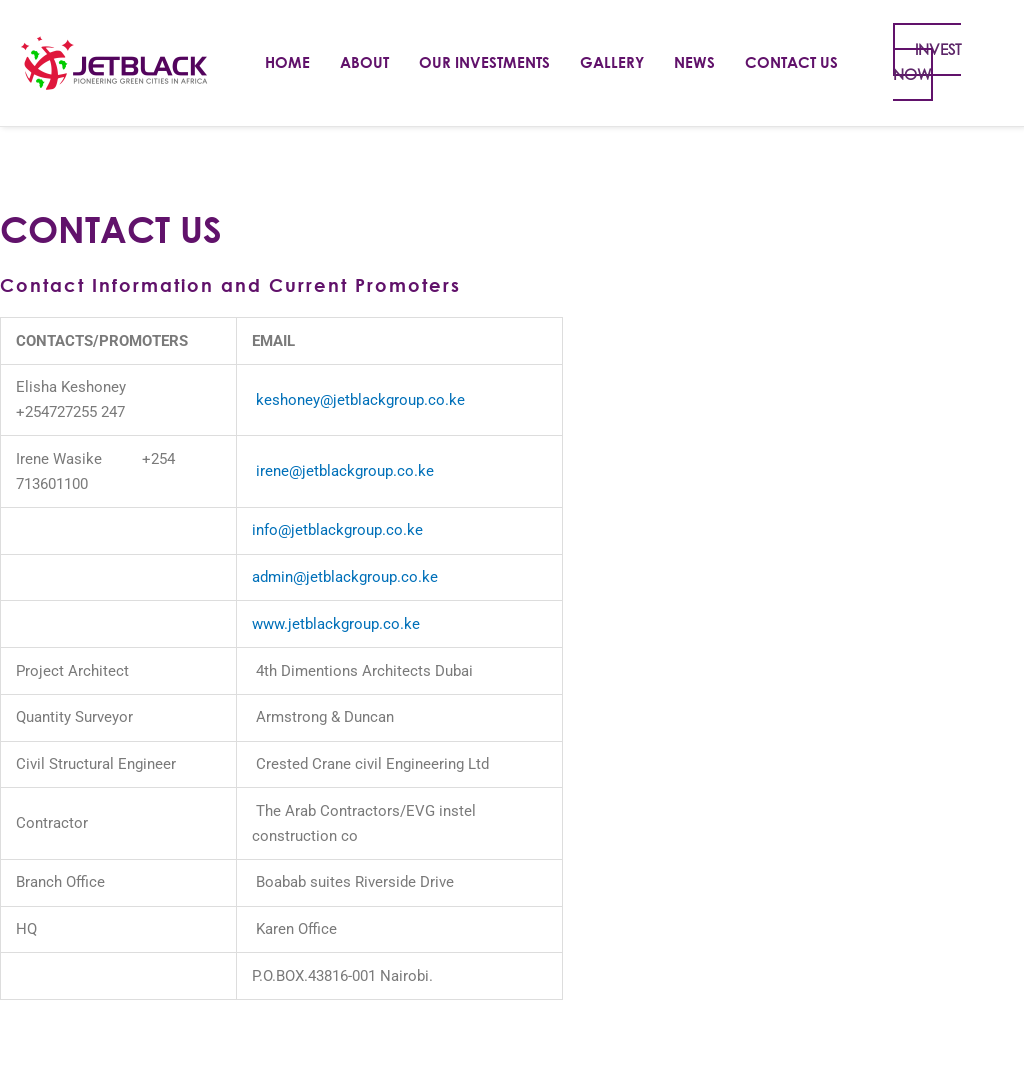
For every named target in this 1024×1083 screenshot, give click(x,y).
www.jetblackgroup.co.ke (336, 624)
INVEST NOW (927, 62)
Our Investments (484, 62)
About (364, 62)
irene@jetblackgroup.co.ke (345, 471)
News (694, 62)
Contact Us (791, 62)
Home (287, 62)
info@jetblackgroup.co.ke (337, 530)
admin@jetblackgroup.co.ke (345, 577)
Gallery (612, 62)
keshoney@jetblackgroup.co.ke (360, 400)
